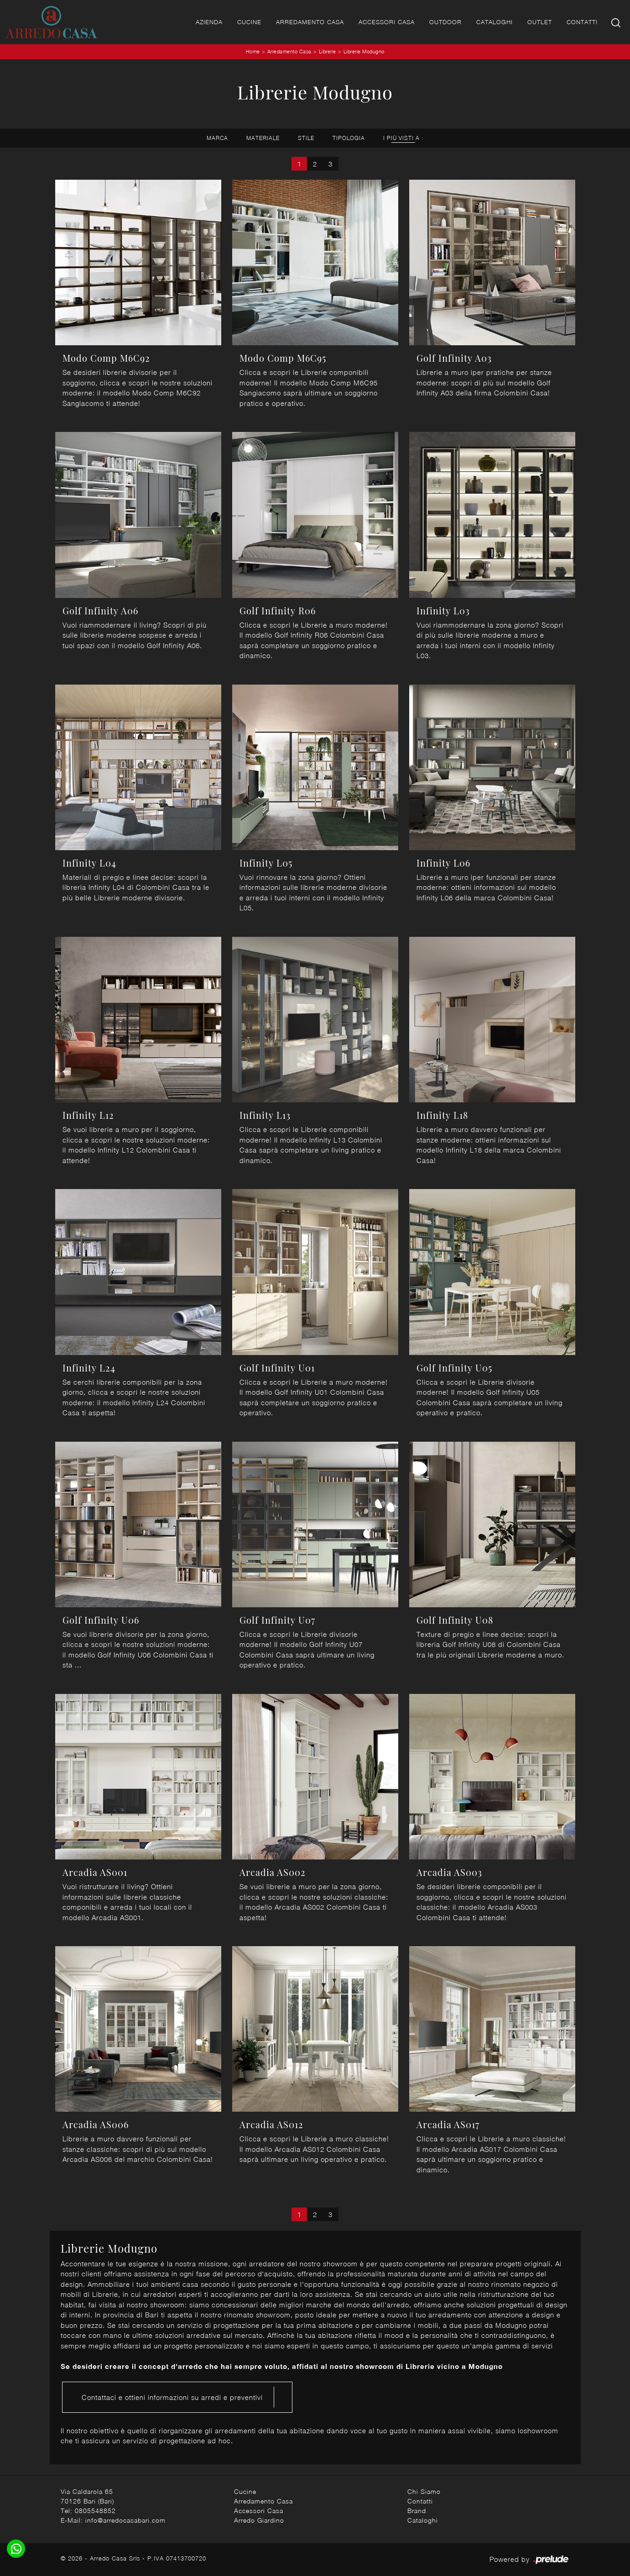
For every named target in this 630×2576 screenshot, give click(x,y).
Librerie (327, 51)
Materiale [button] (263, 138)
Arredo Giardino (259, 2520)
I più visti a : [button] (403, 138)
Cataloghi (494, 22)
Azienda (209, 22)
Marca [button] (217, 138)
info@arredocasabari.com (125, 2520)
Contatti (582, 22)
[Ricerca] (617, 22)
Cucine (249, 22)
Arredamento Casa (310, 22)
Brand (416, 2510)
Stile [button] (306, 138)
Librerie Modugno (364, 51)
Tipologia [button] (349, 138)
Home (253, 51)
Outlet (539, 22)
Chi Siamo (424, 2491)
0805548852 (95, 2510)
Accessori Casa (387, 22)
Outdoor (445, 22)
